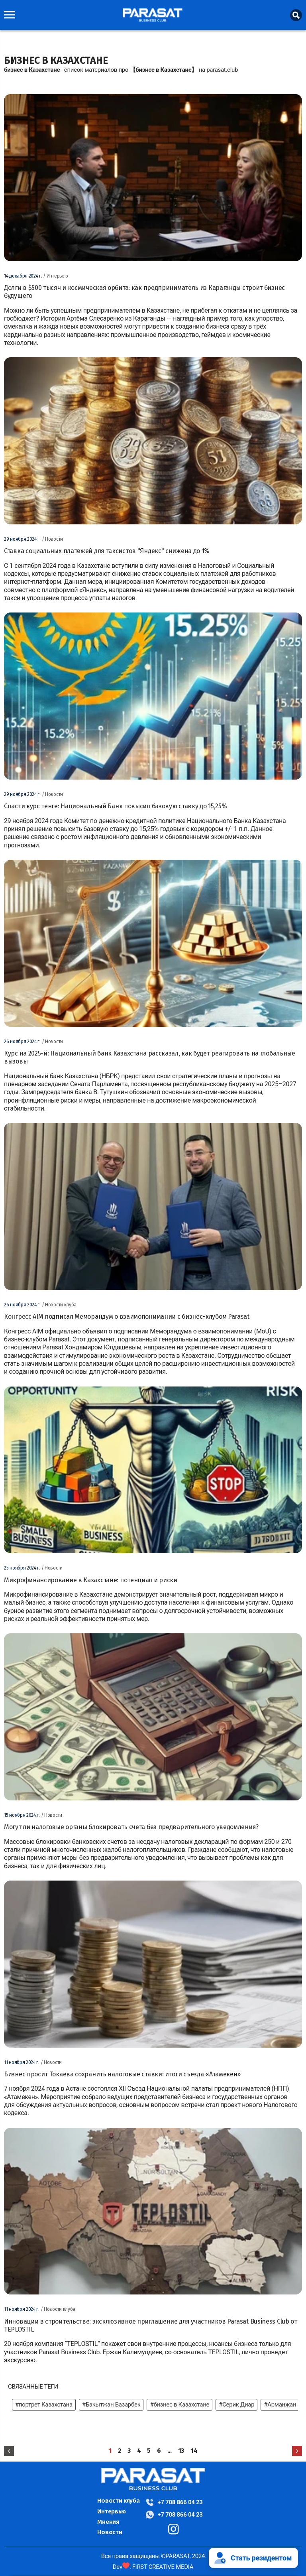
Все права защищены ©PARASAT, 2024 (153, 2556)
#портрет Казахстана (44, 2404)
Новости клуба (118, 2500)
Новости (109, 2532)
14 (193, 2450)
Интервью (111, 2511)
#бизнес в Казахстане (179, 2404)
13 (181, 2450)
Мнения (108, 2521)
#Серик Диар (236, 2404)
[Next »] (297, 2451)
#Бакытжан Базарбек (111, 2404)
